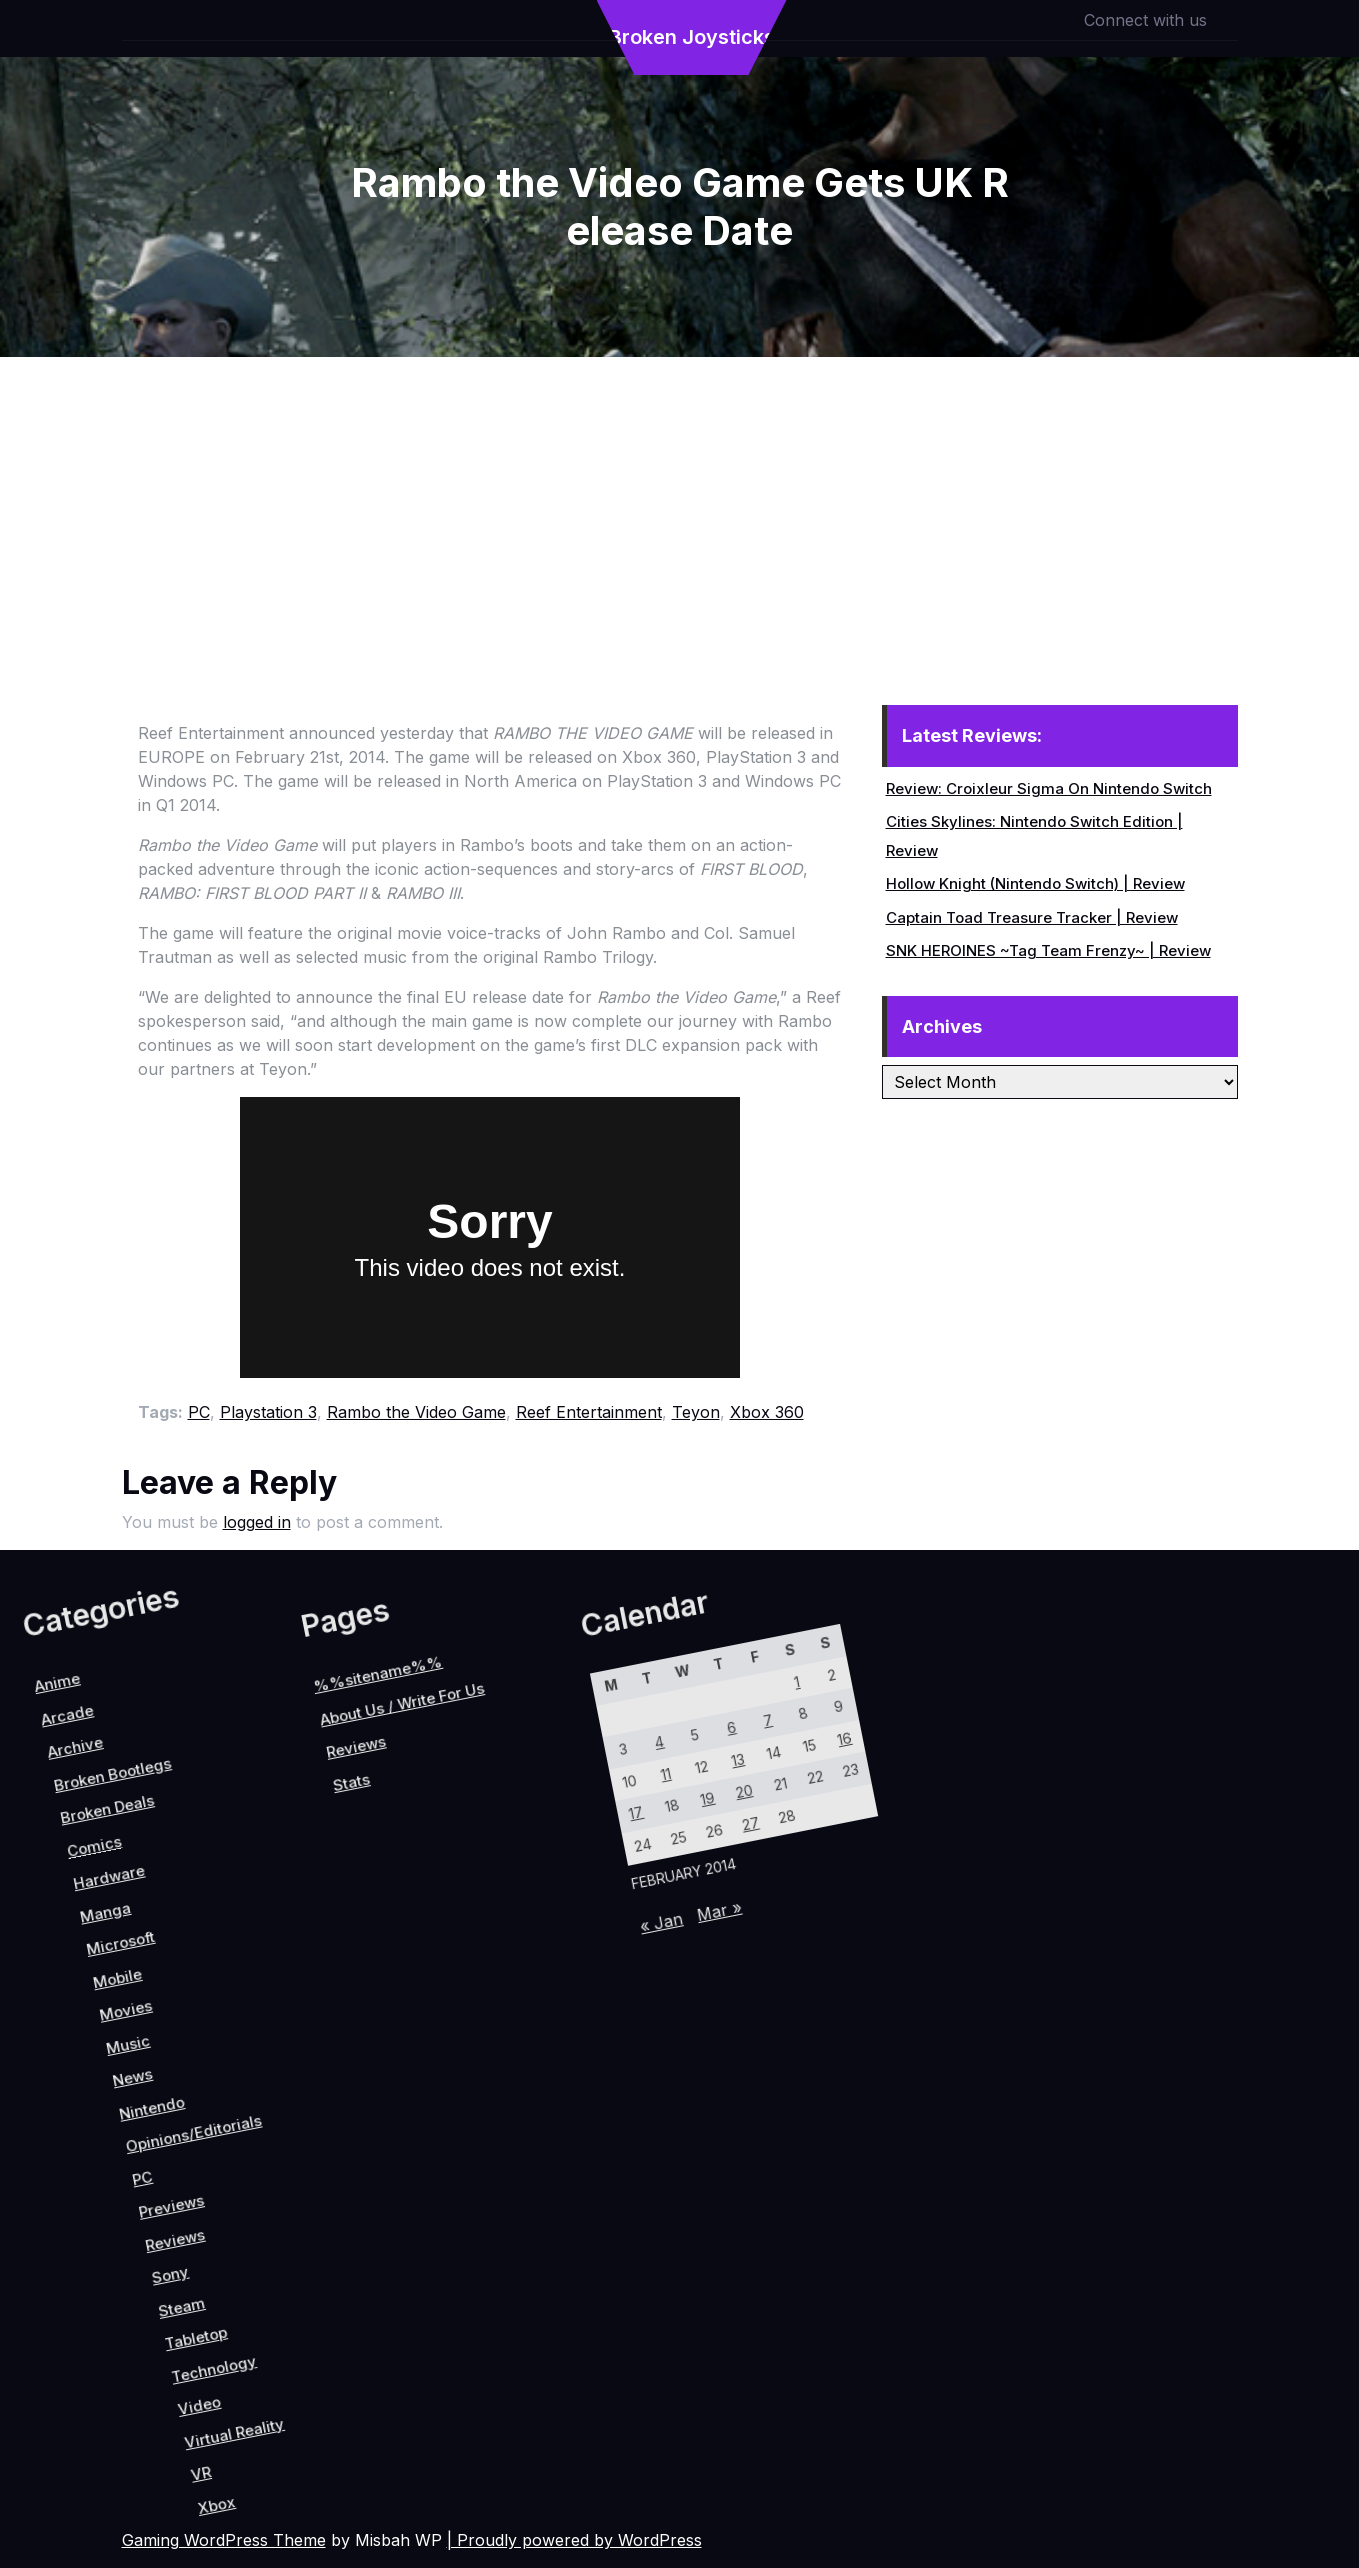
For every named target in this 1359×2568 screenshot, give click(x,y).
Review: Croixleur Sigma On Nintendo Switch (1049, 788)
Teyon (696, 1412)
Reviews (228, 2221)
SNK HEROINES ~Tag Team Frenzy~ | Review (1048, 950)
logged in (257, 1522)
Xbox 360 (767, 1412)
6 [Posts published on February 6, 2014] (409, 1874)
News (79, 2142)
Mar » (535, 2008)
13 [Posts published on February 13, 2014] (437, 1892)
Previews (201, 2201)
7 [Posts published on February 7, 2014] (428, 1843)
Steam (281, 2262)
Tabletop (314, 2273)
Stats (102, 1985)
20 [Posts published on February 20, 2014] (464, 1908)
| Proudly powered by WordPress (574, 2540)
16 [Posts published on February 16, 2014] (494, 1799)
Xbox (450, 2371)
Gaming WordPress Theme (224, 2540)
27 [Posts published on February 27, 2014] (492, 1925)
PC (199, 1412)
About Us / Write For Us (79, 1895)
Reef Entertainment (589, 1412)
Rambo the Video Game (416, 1412)
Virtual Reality (409, 2309)
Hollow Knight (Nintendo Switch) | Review (1035, 883)
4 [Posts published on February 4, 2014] (370, 1937)
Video (366, 2316)
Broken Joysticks (692, 37)
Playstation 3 (268, 1412)
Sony (251, 2248)
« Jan (504, 2058)
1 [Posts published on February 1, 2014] (420, 1795)
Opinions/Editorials (162, 2135)
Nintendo (115, 2149)
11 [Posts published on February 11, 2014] (399, 1954)
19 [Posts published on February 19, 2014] (446, 1940)
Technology (348, 2280)
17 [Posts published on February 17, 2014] (408, 2002)
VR (417, 2361)
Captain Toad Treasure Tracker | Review (1032, 917)
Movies (26, 2101)
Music (52, 2122)
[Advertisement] (680, 507)
